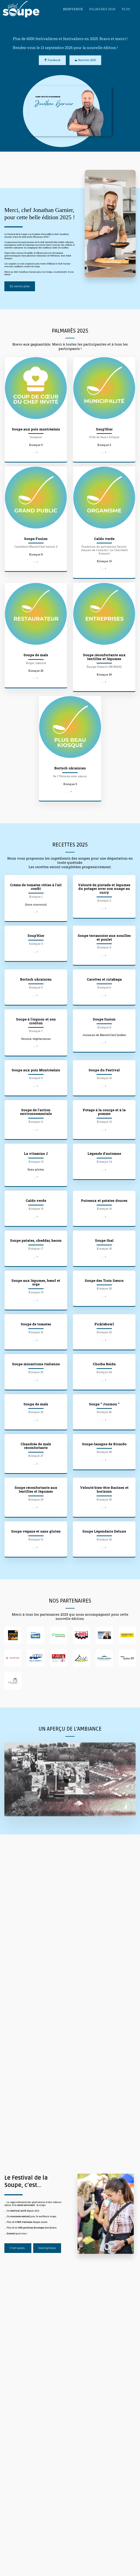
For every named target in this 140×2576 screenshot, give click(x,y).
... (35, 466)
